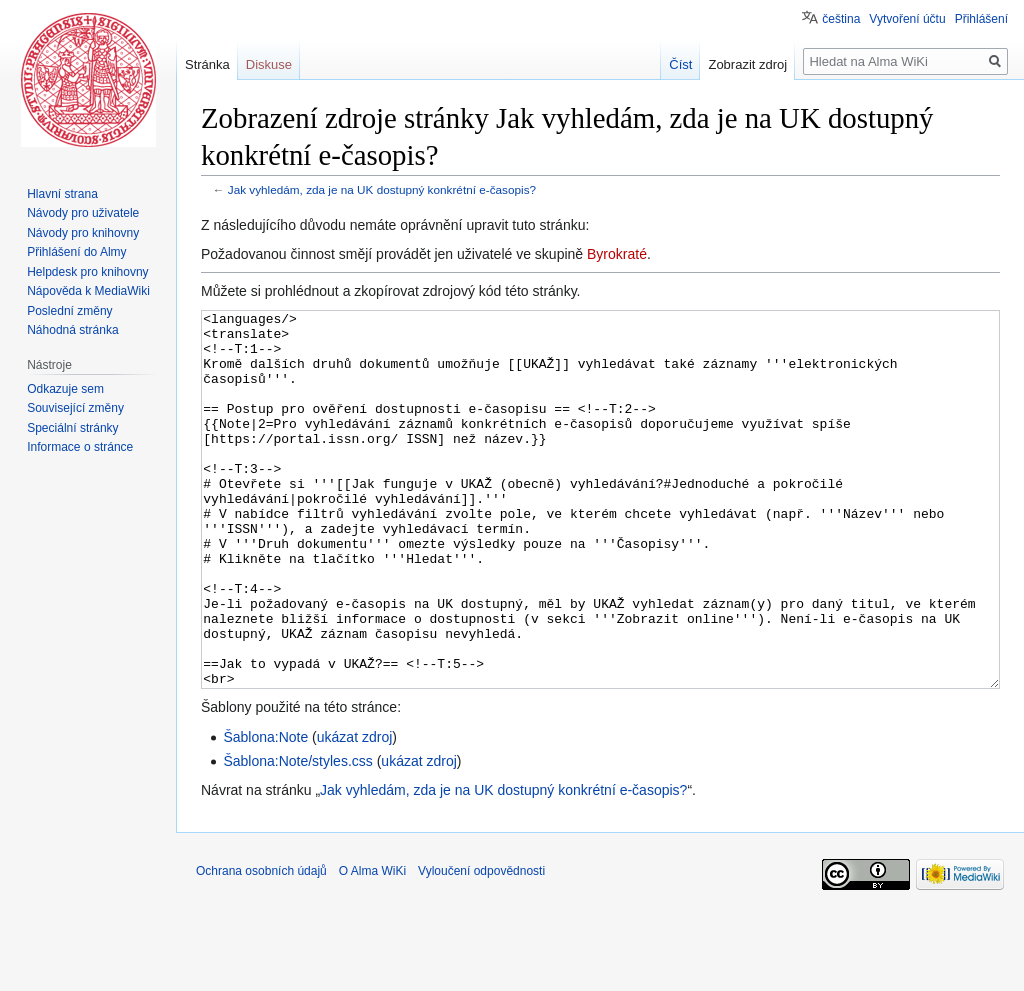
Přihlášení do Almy (76, 252)
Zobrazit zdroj (747, 64)
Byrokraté (617, 254)
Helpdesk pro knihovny (87, 272)
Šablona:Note (265, 812)
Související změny (75, 408)
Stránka (207, 64)
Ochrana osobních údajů (261, 946)
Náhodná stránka (72, 330)
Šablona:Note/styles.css (297, 836)
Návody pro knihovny (83, 233)
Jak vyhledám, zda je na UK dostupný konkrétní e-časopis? (382, 189)
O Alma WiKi (372, 946)
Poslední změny (69, 311)
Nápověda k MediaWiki (88, 291)
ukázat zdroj (354, 812)
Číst (680, 64)
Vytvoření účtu (907, 19)
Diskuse (269, 64)
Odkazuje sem (65, 389)
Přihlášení (981, 19)
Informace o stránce (80, 447)
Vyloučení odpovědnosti (481, 946)
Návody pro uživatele (83, 213)
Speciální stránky (72, 428)
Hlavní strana (62, 194)
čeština (841, 19)
